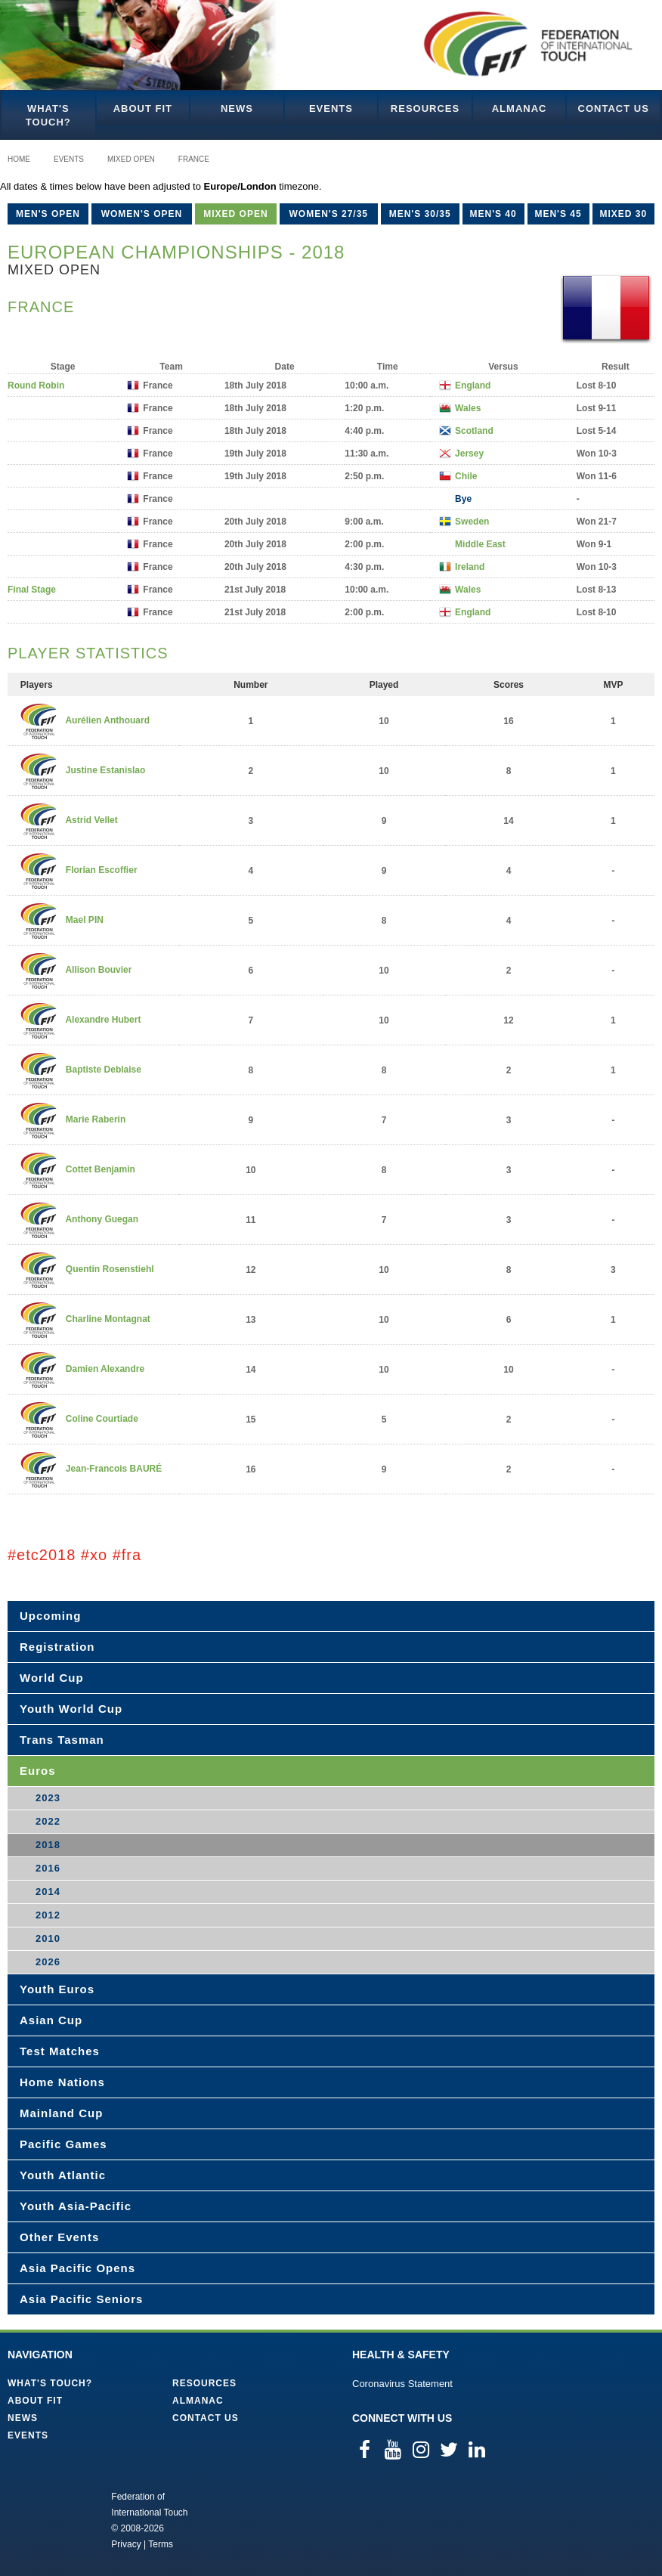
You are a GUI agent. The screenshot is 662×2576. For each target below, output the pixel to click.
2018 (48, 1844)
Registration (57, 1646)
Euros (38, 1770)
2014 (48, 1891)
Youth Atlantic (63, 2175)
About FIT (142, 108)
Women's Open (142, 214)
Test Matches (60, 2051)
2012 (48, 1915)
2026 (48, 1962)
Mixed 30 (623, 214)
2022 (48, 1821)
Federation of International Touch (49, 2519)
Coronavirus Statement (402, 2383)
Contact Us (613, 108)
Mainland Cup (61, 2113)
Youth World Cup (71, 1708)
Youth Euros (57, 1989)
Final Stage (32, 589)
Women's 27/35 (328, 214)
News (237, 108)
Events (331, 108)
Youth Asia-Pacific (75, 2206)
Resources (425, 108)
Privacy (126, 2544)
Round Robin (36, 385)
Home (19, 159)
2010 (48, 1938)
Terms (160, 2544)
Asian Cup (51, 2020)
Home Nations (62, 2082)
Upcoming (50, 1615)
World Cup (52, 1677)
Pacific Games (63, 2144)
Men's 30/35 (420, 214)
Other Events (59, 2237)
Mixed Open (131, 159)
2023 (48, 1798)
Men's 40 (493, 214)
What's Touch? (48, 115)
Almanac (519, 108)
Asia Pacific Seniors (81, 2299)
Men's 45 (557, 214)
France (193, 159)
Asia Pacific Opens (77, 2268)
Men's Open (48, 214)
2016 (48, 1868)
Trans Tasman (62, 1739)
